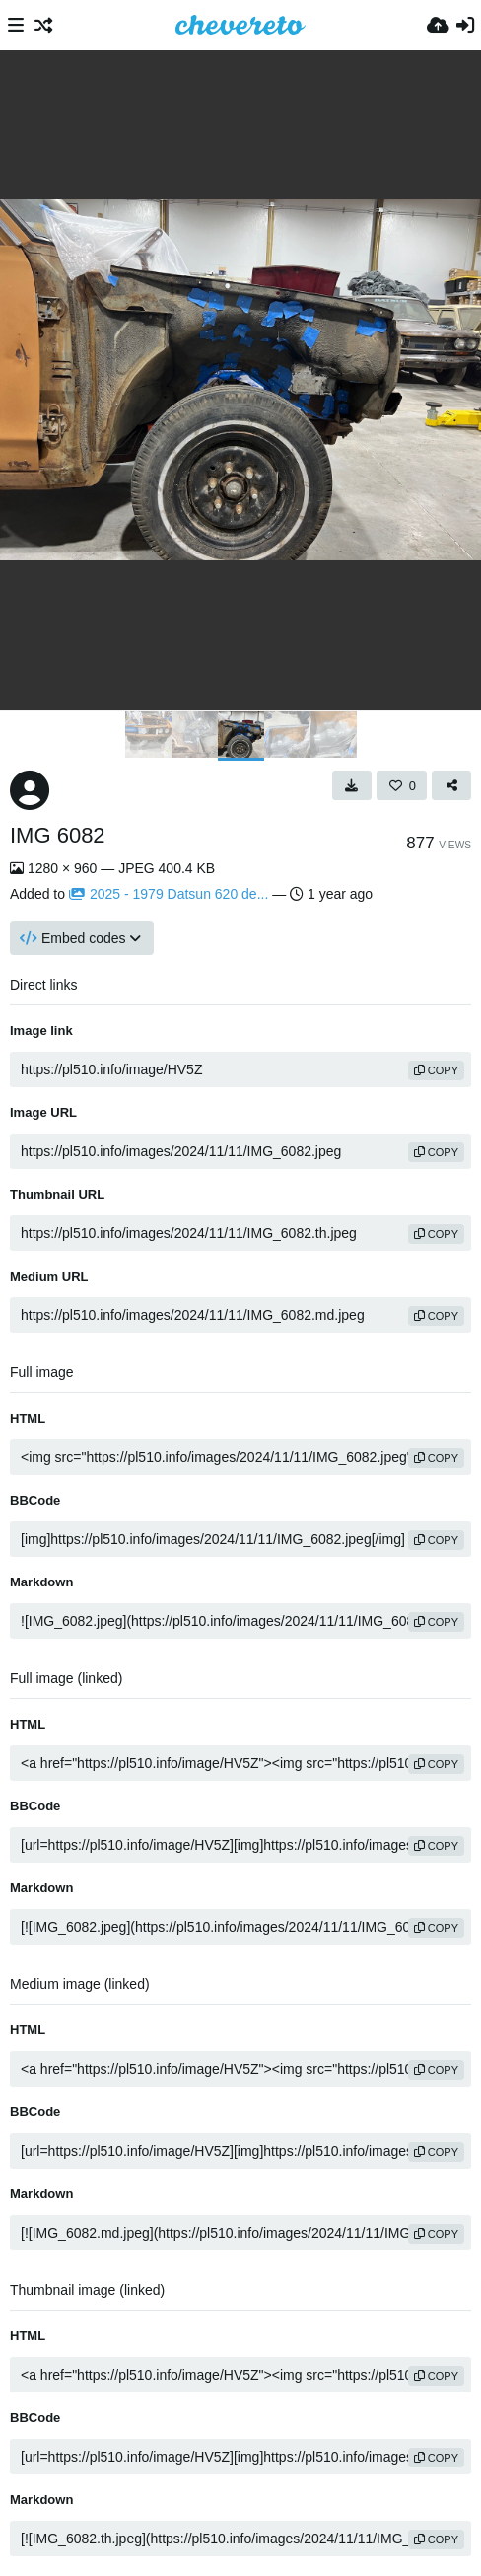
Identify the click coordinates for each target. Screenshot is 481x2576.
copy (436, 1070)
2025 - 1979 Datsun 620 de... (168, 894)
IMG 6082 (57, 835)
